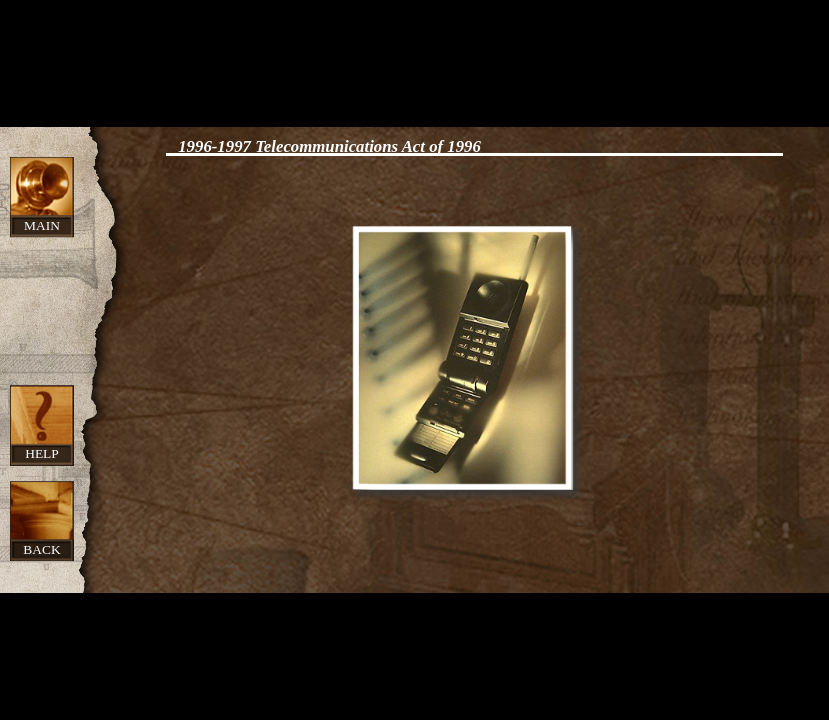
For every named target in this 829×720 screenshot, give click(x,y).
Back (41, 549)
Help (42, 453)
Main (42, 225)
